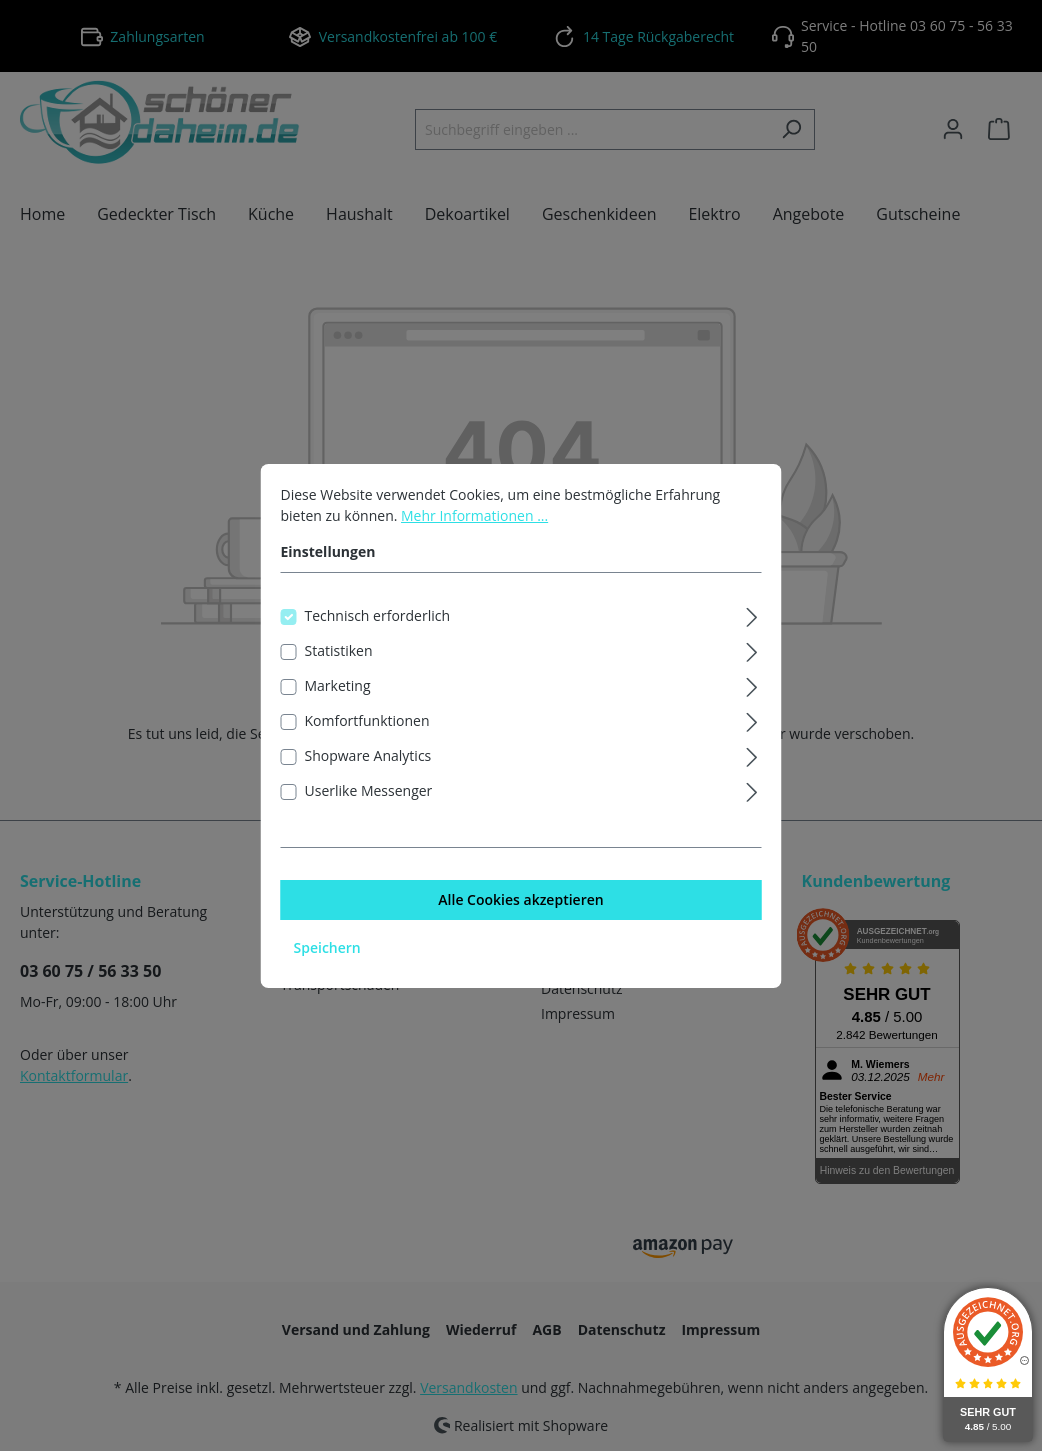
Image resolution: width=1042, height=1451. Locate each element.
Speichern (327, 968)
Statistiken (339, 671)
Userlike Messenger (369, 811)
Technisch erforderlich (378, 636)
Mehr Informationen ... (474, 536)
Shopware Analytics (368, 776)
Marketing (338, 706)
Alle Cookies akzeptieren (520, 920)
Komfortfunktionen (367, 741)
